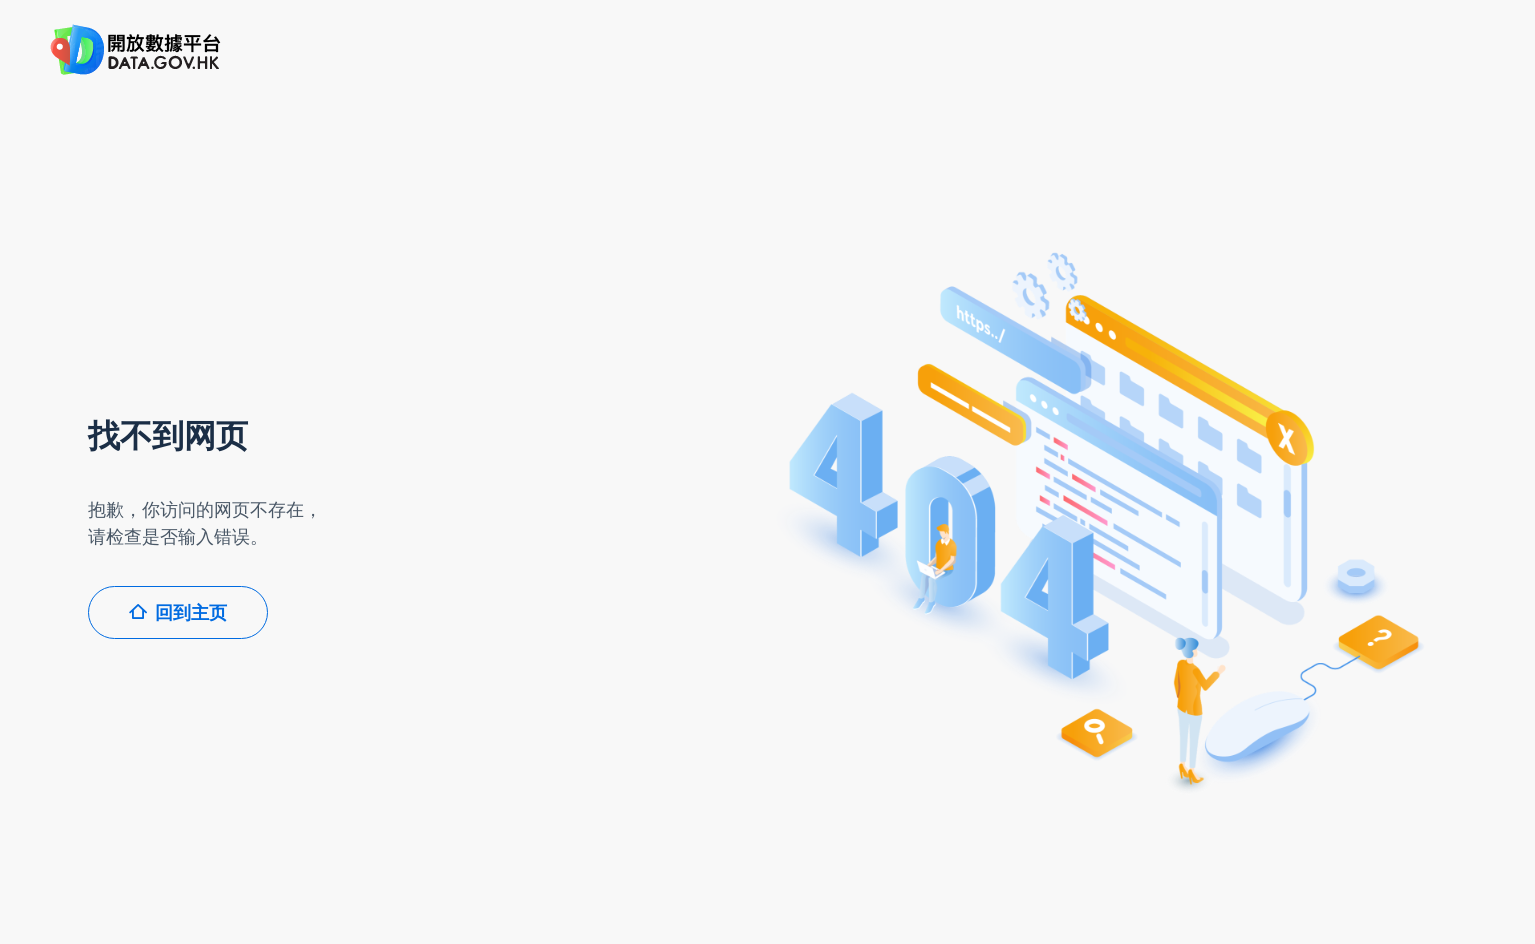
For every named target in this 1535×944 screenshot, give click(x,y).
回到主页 (178, 612)
